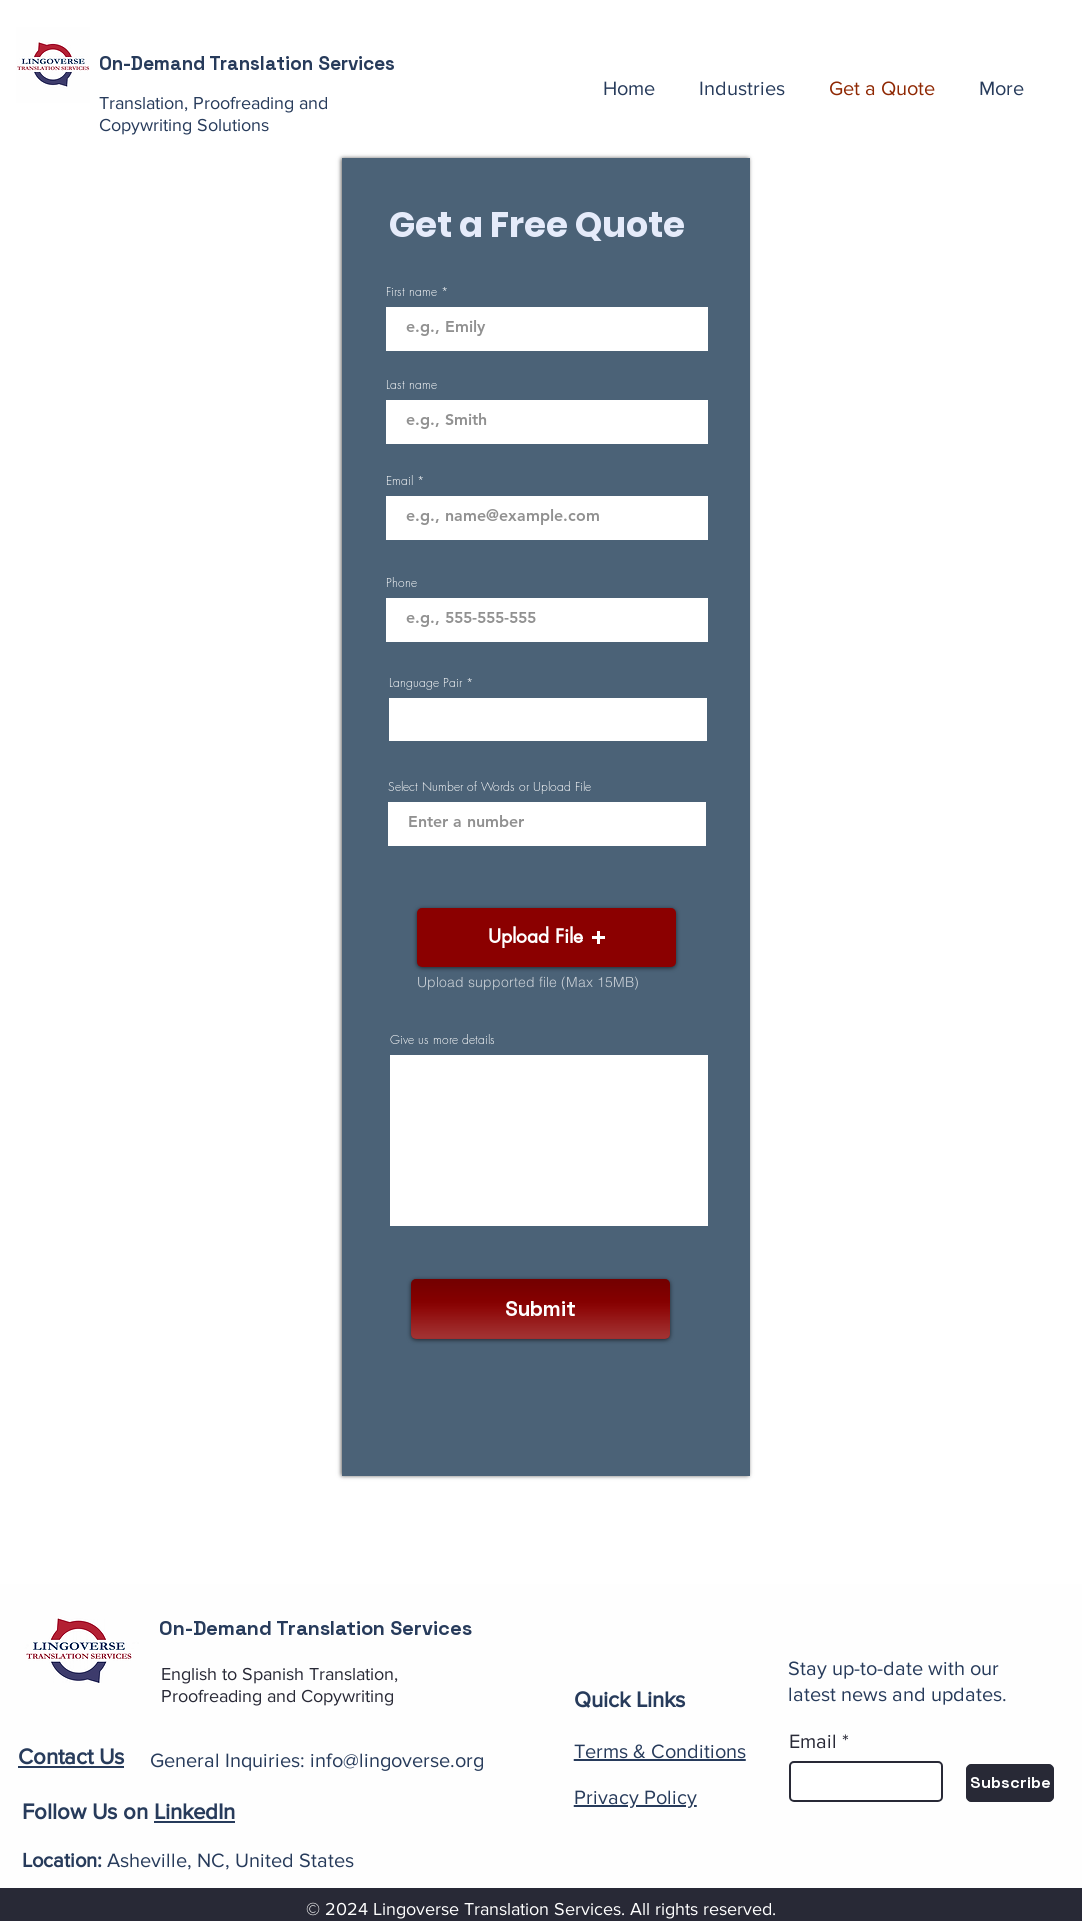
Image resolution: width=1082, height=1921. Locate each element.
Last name (411, 385)
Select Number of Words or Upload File (489, 787)
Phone (401, 583)
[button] (546, 937)
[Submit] (540, 1309)
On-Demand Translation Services (247, 63)
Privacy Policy (635, 1797)
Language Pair (425, 683)
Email (399, 481)
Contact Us (71, 1756)
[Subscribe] (1010, 1783)
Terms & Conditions (660, 1751)
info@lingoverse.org (397, 1760)
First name (411, 292)
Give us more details (442, 1040)
